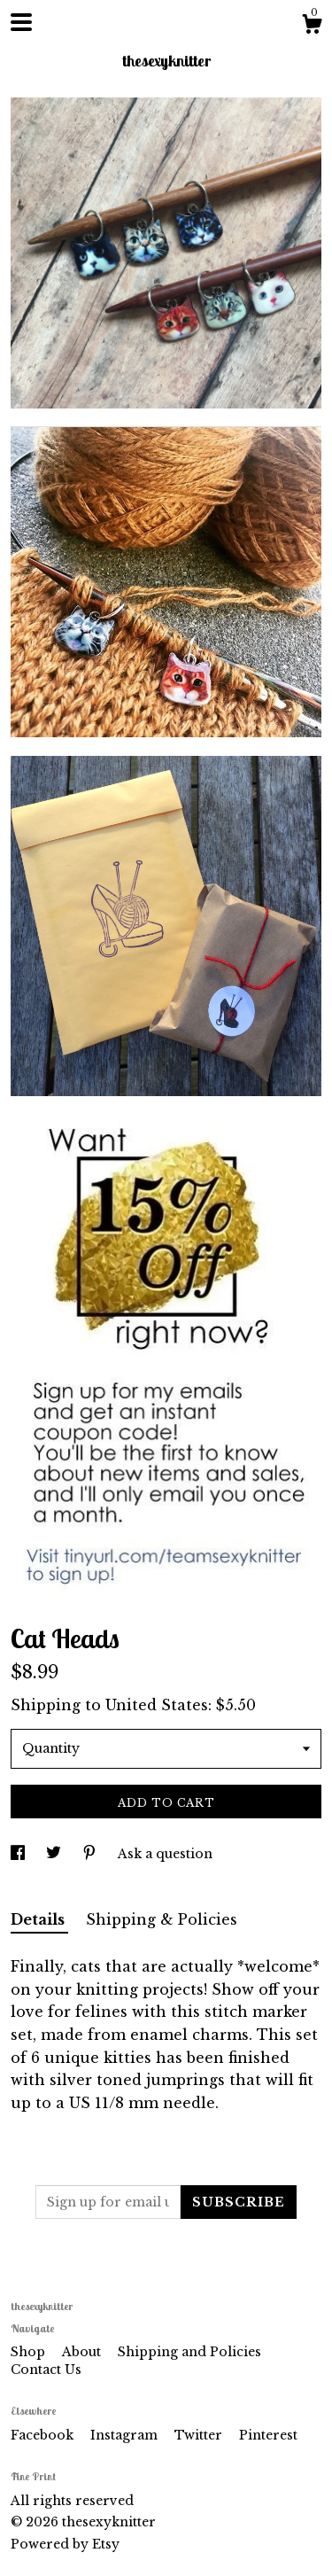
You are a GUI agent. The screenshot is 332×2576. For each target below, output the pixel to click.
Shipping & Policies (161, 1919)
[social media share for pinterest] (91, 1854)
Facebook (44, 2435)
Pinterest (268, 2435)
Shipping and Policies (189, 2352)
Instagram (125, 2435)
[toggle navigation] (21, 22)
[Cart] (311, 26)
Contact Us (46, 2370)
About (83, 2352)
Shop (30, 2352)
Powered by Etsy (65, 2544)
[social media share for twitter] (55, 1854)
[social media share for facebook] (19, 1854)
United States (156, 1705)
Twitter (200, 2435)
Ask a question (165, 1854)
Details (39, 1919)
